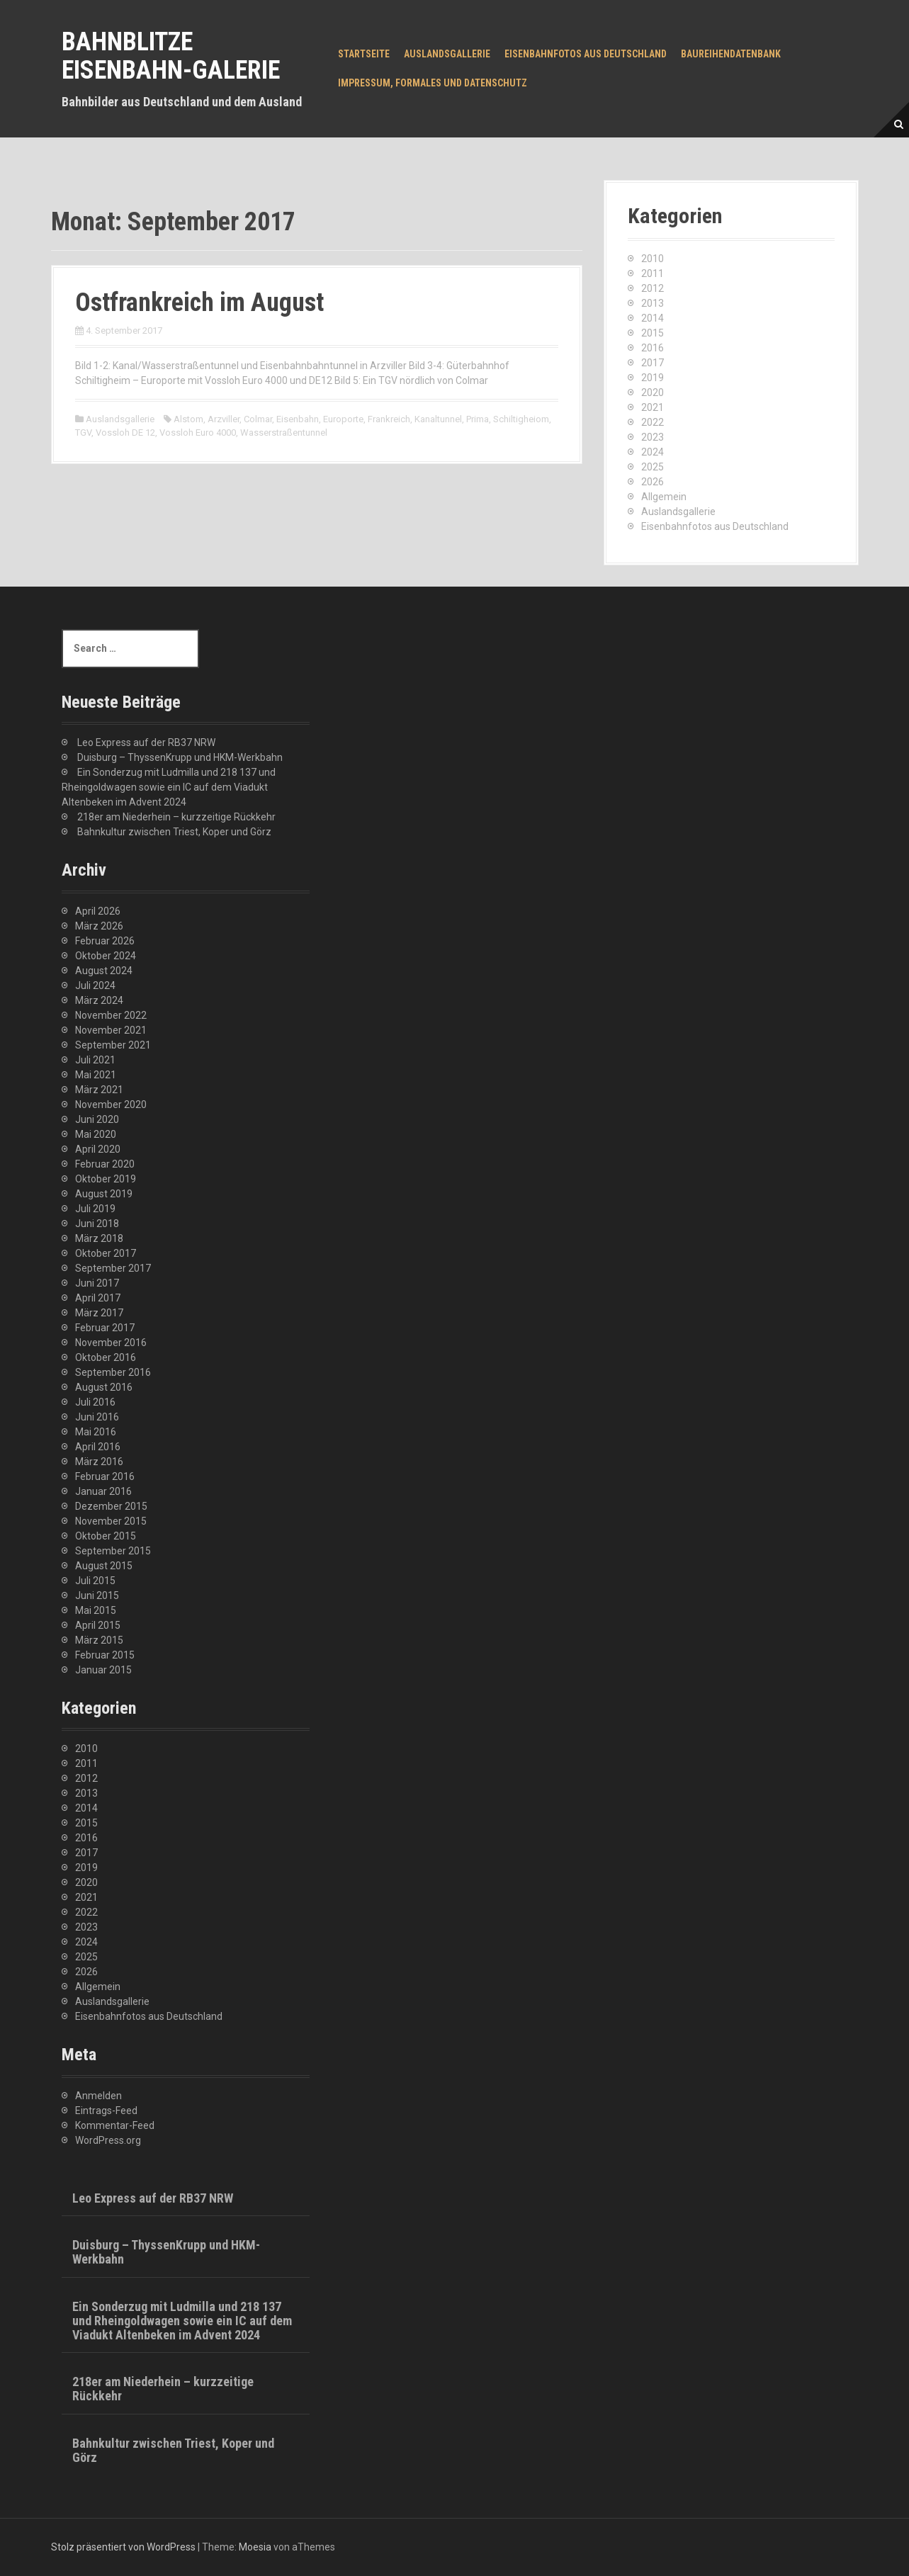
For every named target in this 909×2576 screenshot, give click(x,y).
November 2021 (111, 1030)
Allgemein (664, 496)
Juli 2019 (95, 1208)
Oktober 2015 (105, 1536)
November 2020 (111, 1104)
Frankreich (389, 419)
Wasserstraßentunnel (283, 432)
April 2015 (97, 1625)
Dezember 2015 (111, 1506)
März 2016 (99, 1461)
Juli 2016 (95, 1402)
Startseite (364, 54)
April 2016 (97, 1446)
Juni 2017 (97, 1283)
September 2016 (113, 1372)
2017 (652, 362)
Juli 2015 (95, 1580)
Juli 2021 (95, 1060)
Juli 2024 (95, 985)
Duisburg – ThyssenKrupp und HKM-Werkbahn (180, 757)
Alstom (188, 419)
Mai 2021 (95, 1074)
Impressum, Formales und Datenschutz (432, 83)
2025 (652, 467)
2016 (652, 348)
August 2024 (103, 970)
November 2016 (111, 1342)
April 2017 (97, 1298)
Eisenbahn (297, 419)
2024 (652, 452)
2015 (652, 333)
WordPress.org (108, 2140)
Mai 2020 (95, 1134)
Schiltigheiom (521, 419)
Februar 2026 (105, 941)
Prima (477, 419)
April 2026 (97, 911)
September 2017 (113, 1268)
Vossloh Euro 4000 (197, 432)
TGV (83, 432)
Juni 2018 (97, 1223)
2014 (652, 318)
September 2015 (113, 1551)
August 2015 (103, 1565)
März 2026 (99, 926)
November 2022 (111, 1015)
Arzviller (223, 419)
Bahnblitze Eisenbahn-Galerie (171, 56)
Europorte (343, 419)
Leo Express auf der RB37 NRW (146, 742)
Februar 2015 (105, 1655)
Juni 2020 (97, 1119)
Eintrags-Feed (106, 2110)
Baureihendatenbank (731, 54)
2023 (652, 437)
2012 (652, 288)
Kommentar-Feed (114, 2125)
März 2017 (99, 1312)
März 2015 (99, 1640)
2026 (652, 481)
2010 (652, 258)
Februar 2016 (105, 1476)
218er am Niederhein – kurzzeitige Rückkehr (176, 817)
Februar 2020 (105, 1164)
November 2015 (111, 1521)
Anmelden (98, 2095)
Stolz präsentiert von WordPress (123, 2547)
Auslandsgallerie (447, 54)
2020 (652, 392)
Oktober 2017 (105, 1253)
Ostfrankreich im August (199, 302)
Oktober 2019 (105, 1179)
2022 (652, 422)
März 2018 (99, 1238)
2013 (652, 303)
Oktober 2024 (105, 955)
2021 (652, 407)
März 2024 (99, 1000)
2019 (652, 377)
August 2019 (103, 1193)
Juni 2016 (97, 1417)
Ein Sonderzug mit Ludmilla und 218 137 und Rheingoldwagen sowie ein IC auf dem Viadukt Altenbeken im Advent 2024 (169, 787)
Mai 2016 (95, 1431)
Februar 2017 (105, 1327)
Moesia (255, 2547)
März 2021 (99, 1089)
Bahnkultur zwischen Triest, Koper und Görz (174, 831)
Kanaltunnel (438, 419)
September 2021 (113, 1045)
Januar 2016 (103, 1491)
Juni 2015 (97, 1595)
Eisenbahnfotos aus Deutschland (585, 54)
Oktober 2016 (105, 1357)
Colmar (258, 419)
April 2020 (97, 1149)
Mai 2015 (95, 1610)
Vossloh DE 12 (125, 432)
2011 (652, 273)
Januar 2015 (103, 1670)
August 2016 (103, 1387)
